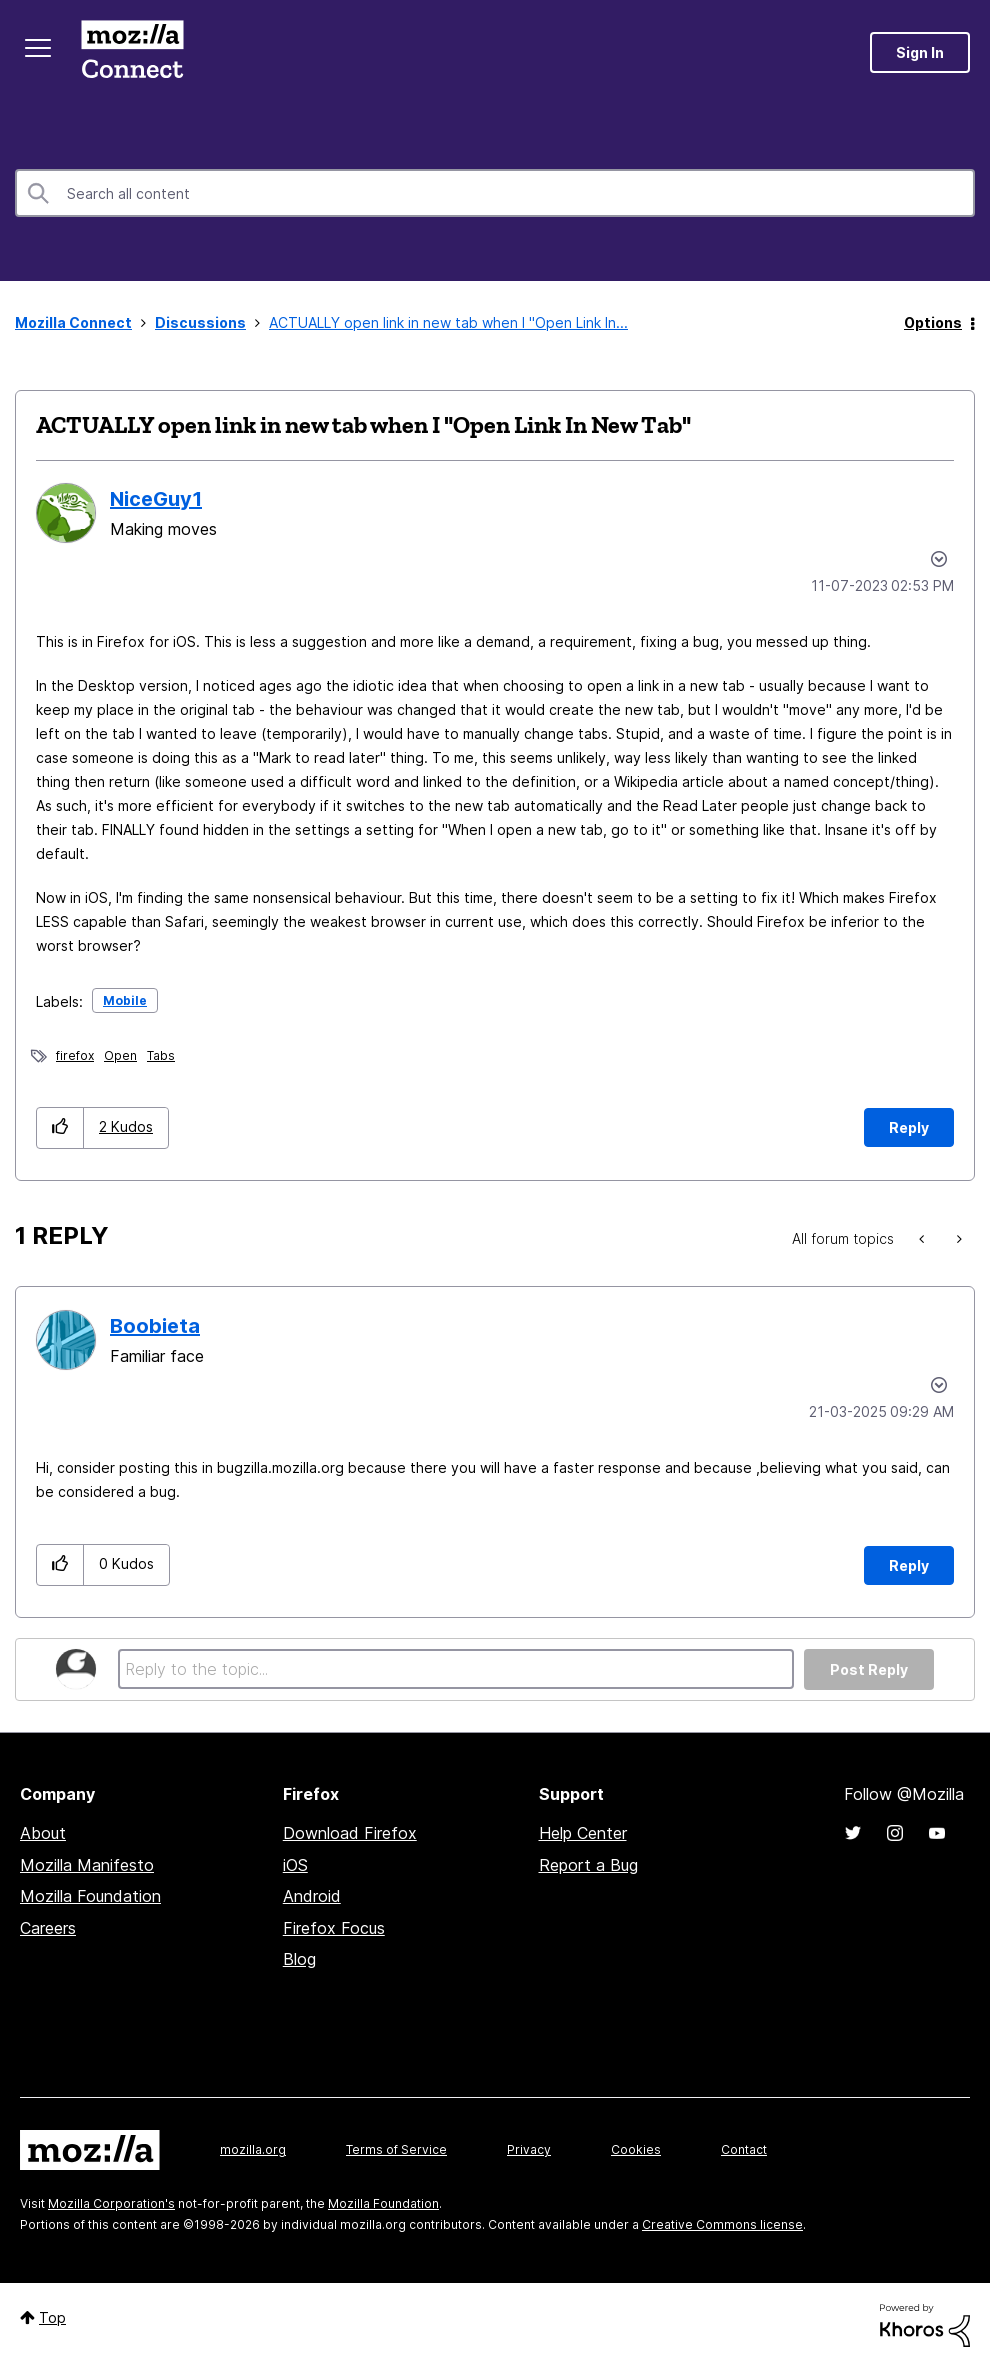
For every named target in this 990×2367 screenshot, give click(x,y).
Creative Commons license (722, 2224)
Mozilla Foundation (90, 1896)
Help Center (583, 1833)
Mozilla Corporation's (111, 2203)
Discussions (200, 322)
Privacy (529, 2149)
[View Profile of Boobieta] (155, 1326)
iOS (295, 1865)
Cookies (636, 2149)
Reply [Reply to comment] (909, 1565)
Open (120, 1055)
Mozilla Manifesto (87, 1865)
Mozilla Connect (132, 52)
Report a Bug (588, 1865)
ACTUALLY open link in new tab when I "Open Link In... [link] (448, 322)
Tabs (161, 1055)
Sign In (920, 52)
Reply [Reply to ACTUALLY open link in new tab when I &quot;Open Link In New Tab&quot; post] (909, 1127)
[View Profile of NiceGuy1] (156, 499)
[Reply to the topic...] (456, 1669)
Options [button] (933, 322)
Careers (48, 1928)
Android (312, 1896)
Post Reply (869, 1669)
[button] (60, 1127)
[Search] (495, 193)
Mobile (125, 1000)
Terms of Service (396, 2149)
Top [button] (52, 2317)
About (43, 1833)
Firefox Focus (334, 1928)
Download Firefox (350, 1833)
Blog (299, 1959)
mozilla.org (253, 2149)
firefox (75, 1055)
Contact (744, 2149)
